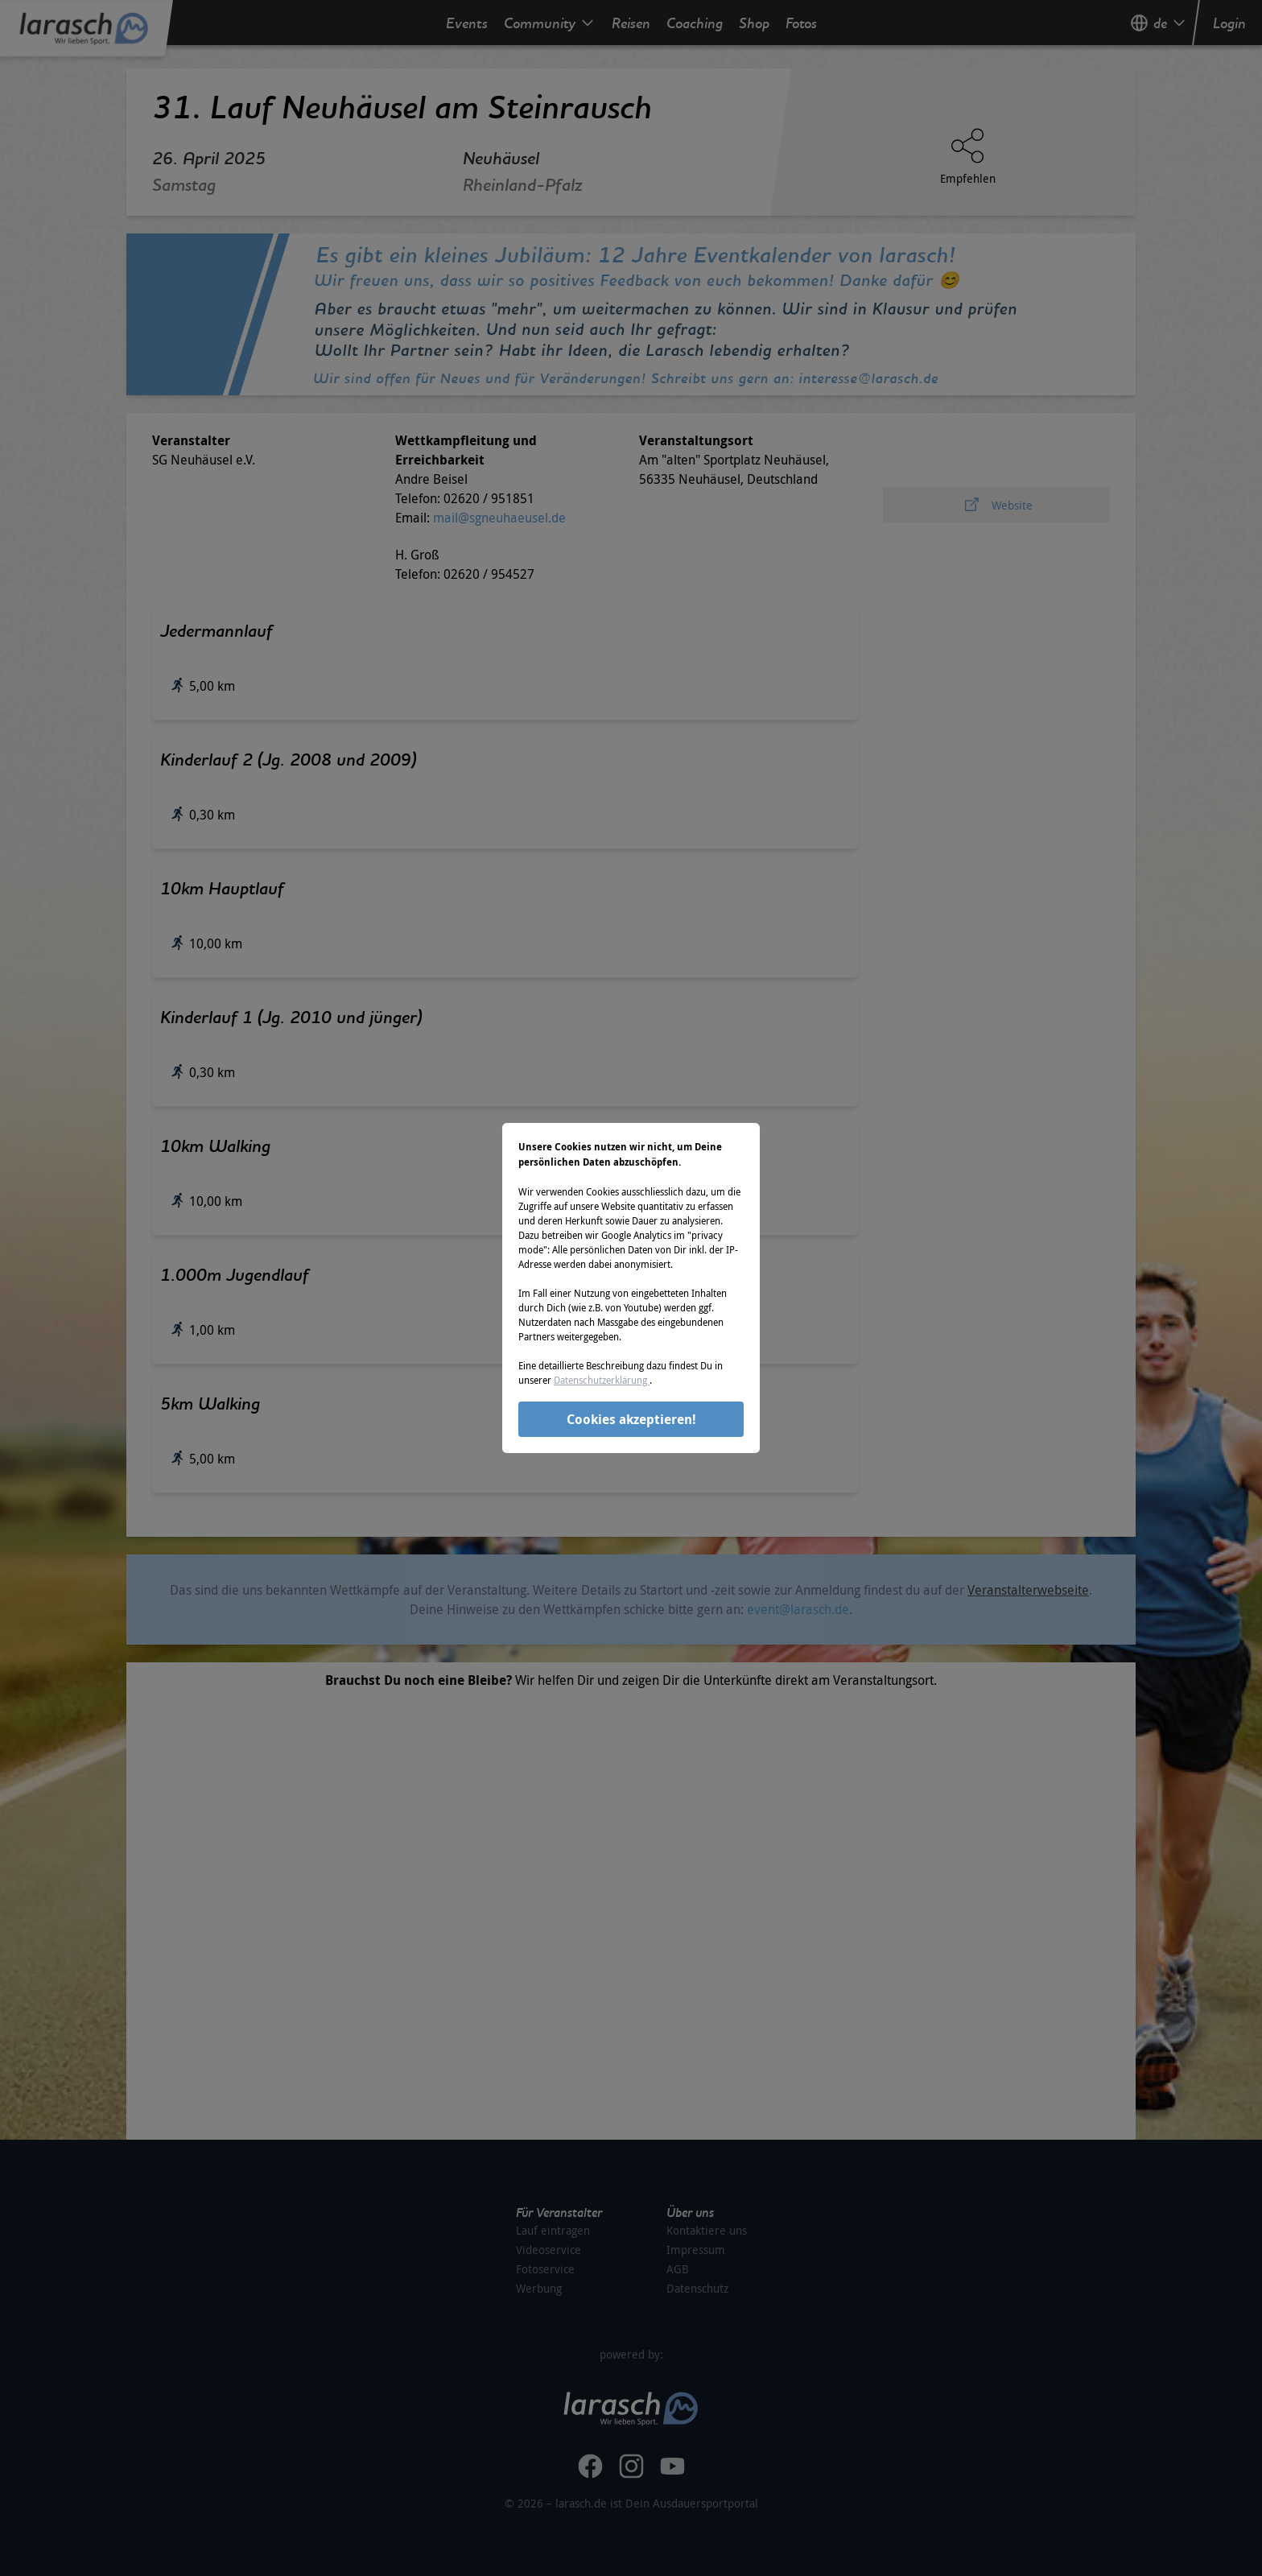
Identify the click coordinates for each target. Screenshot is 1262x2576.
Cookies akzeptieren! (631, 1419)
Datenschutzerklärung (602, 1379)
